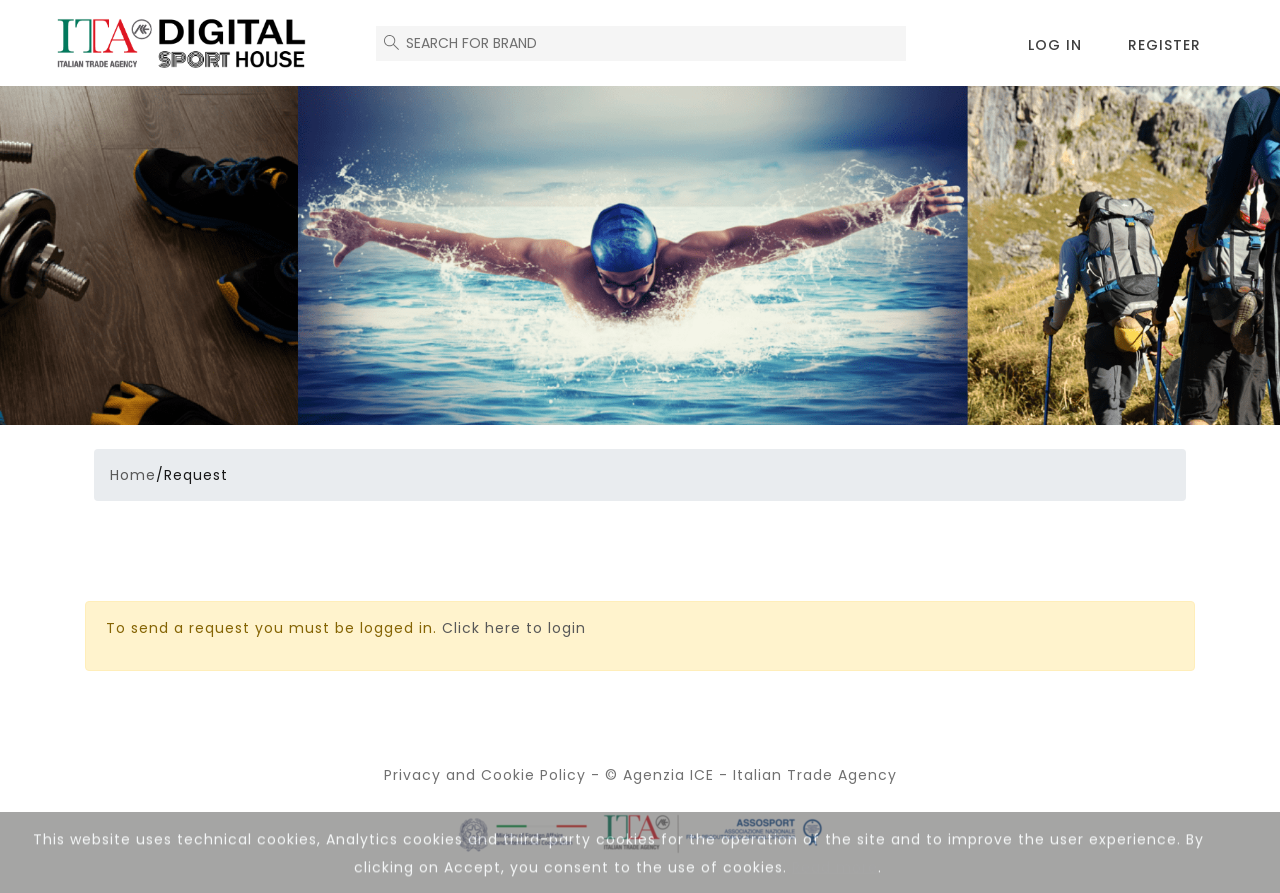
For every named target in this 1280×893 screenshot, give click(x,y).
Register (1164, 45)
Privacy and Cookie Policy (485, 775)
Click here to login (514, 628)
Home (133, 475)
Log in (1055, 45)
